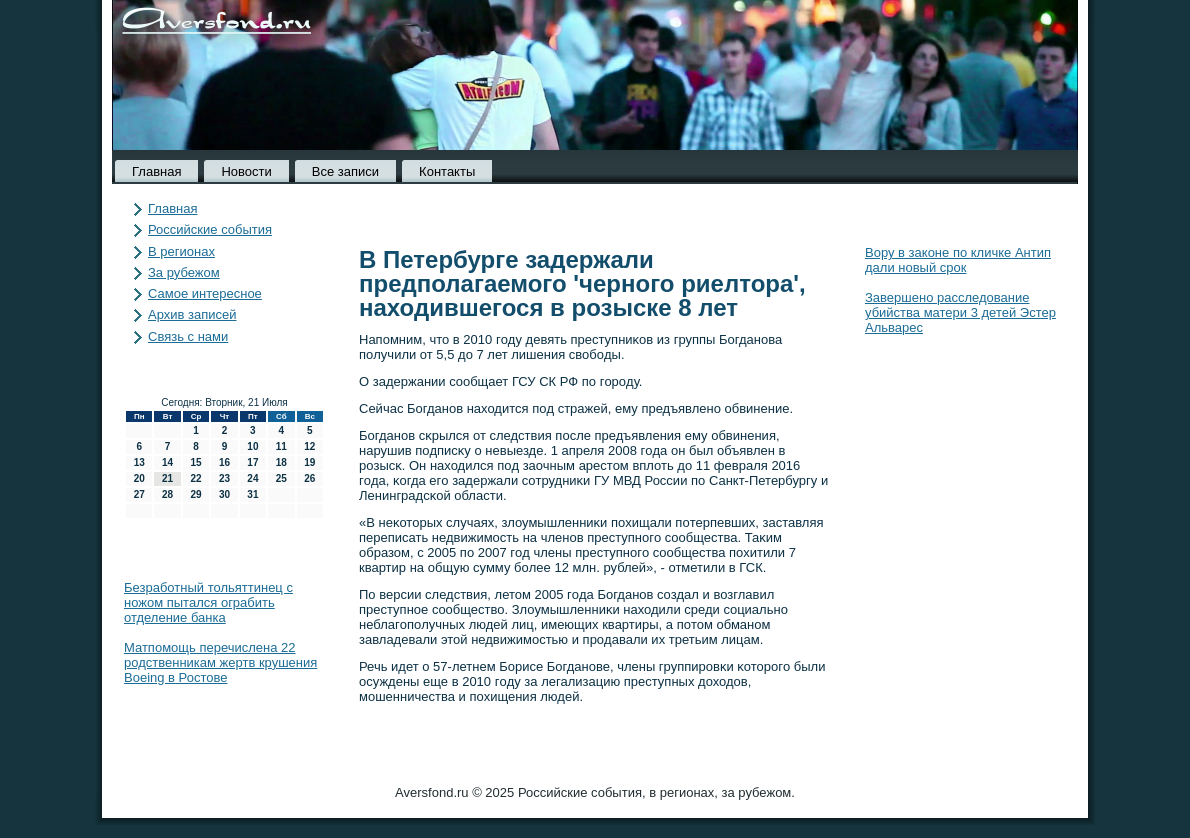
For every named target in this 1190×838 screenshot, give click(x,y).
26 (309, 478)
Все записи (345, 171)
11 (281, 446)
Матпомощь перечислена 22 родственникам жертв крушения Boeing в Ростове (220, 662)
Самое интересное (205, 293)
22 (195, 478)
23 (224, 478)
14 (167, 462)
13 (139, 462)
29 (195, 494)
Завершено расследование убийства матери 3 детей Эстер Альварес (960, 312)
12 (309, 446)
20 (139, 478)
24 (252, 478)
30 (224, 494)
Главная (156, 171)
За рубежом (184, 272)
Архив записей (192, 314)
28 (167, 494)
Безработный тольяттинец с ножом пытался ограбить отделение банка (208, 602)
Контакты (447, 171)
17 (252, 462)
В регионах (181, 251)
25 (281, 478)
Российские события (210, 229)
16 (224, 462)
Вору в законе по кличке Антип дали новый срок (958, 260)
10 (252, 446)
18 (281, 462)
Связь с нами (188, 336)
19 (309, 462)
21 (167, 478)
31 (252, 494)
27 (139, 494)
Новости (246, 171)
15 (195, 462)
